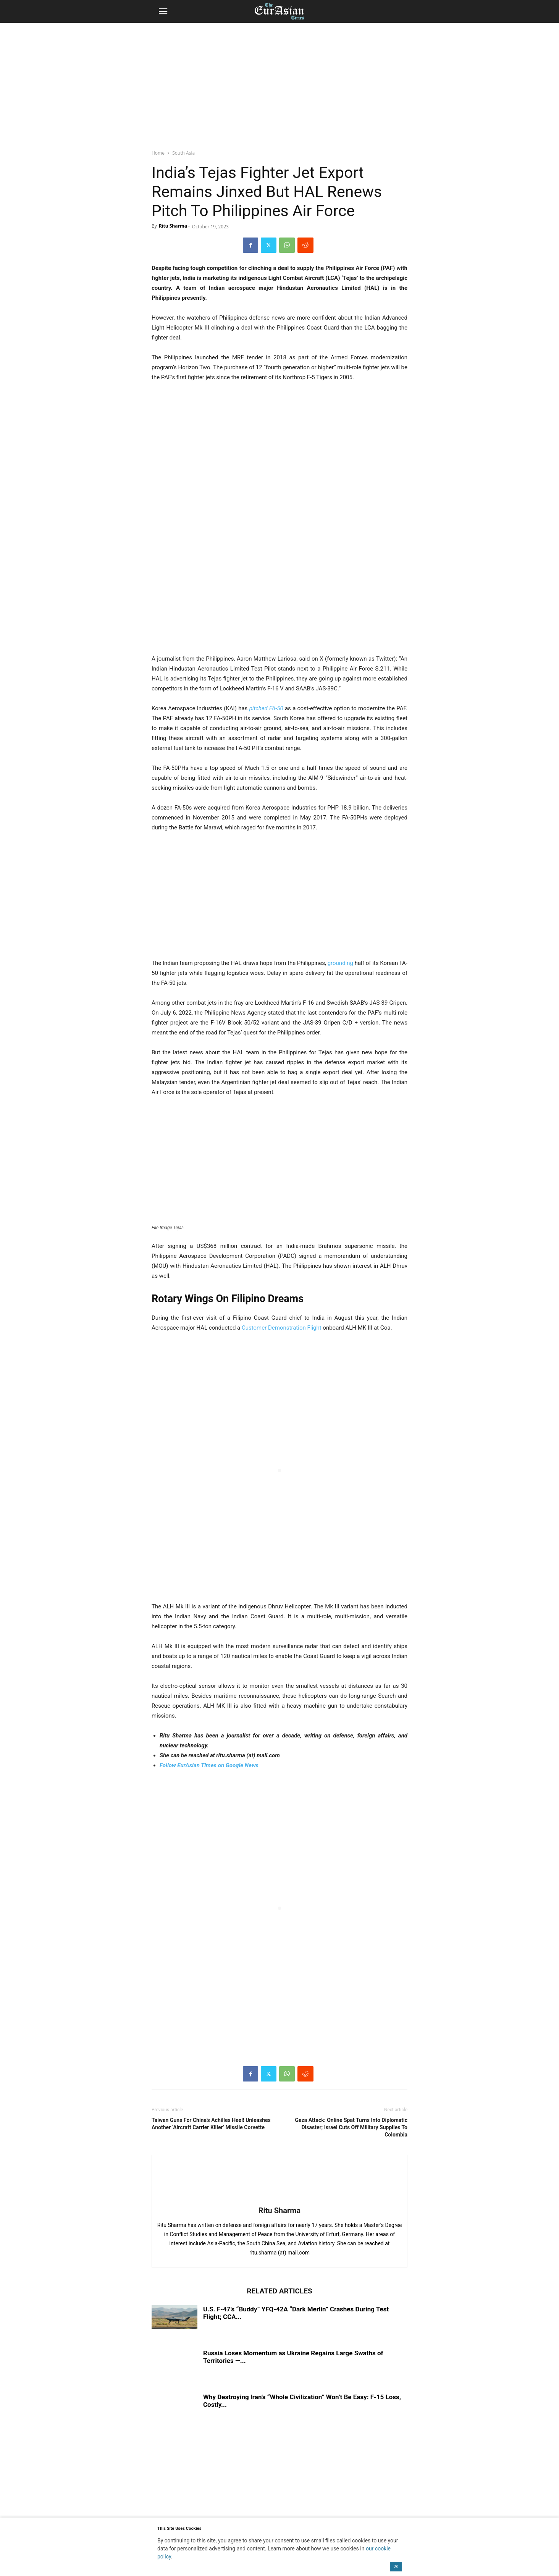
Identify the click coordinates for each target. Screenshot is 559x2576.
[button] (163, 11)
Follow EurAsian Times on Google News (209, 1765)
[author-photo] (279, 2200)
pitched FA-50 (266, 708)
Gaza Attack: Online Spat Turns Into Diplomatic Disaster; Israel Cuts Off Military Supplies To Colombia (351, 2127)
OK (396, 2566)
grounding (340, 963)
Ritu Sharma (173, 226)
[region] (279, 82)
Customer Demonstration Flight (282, 1327)
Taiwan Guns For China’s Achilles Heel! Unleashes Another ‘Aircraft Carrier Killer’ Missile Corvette (211, 2123)
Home (158, 153)
